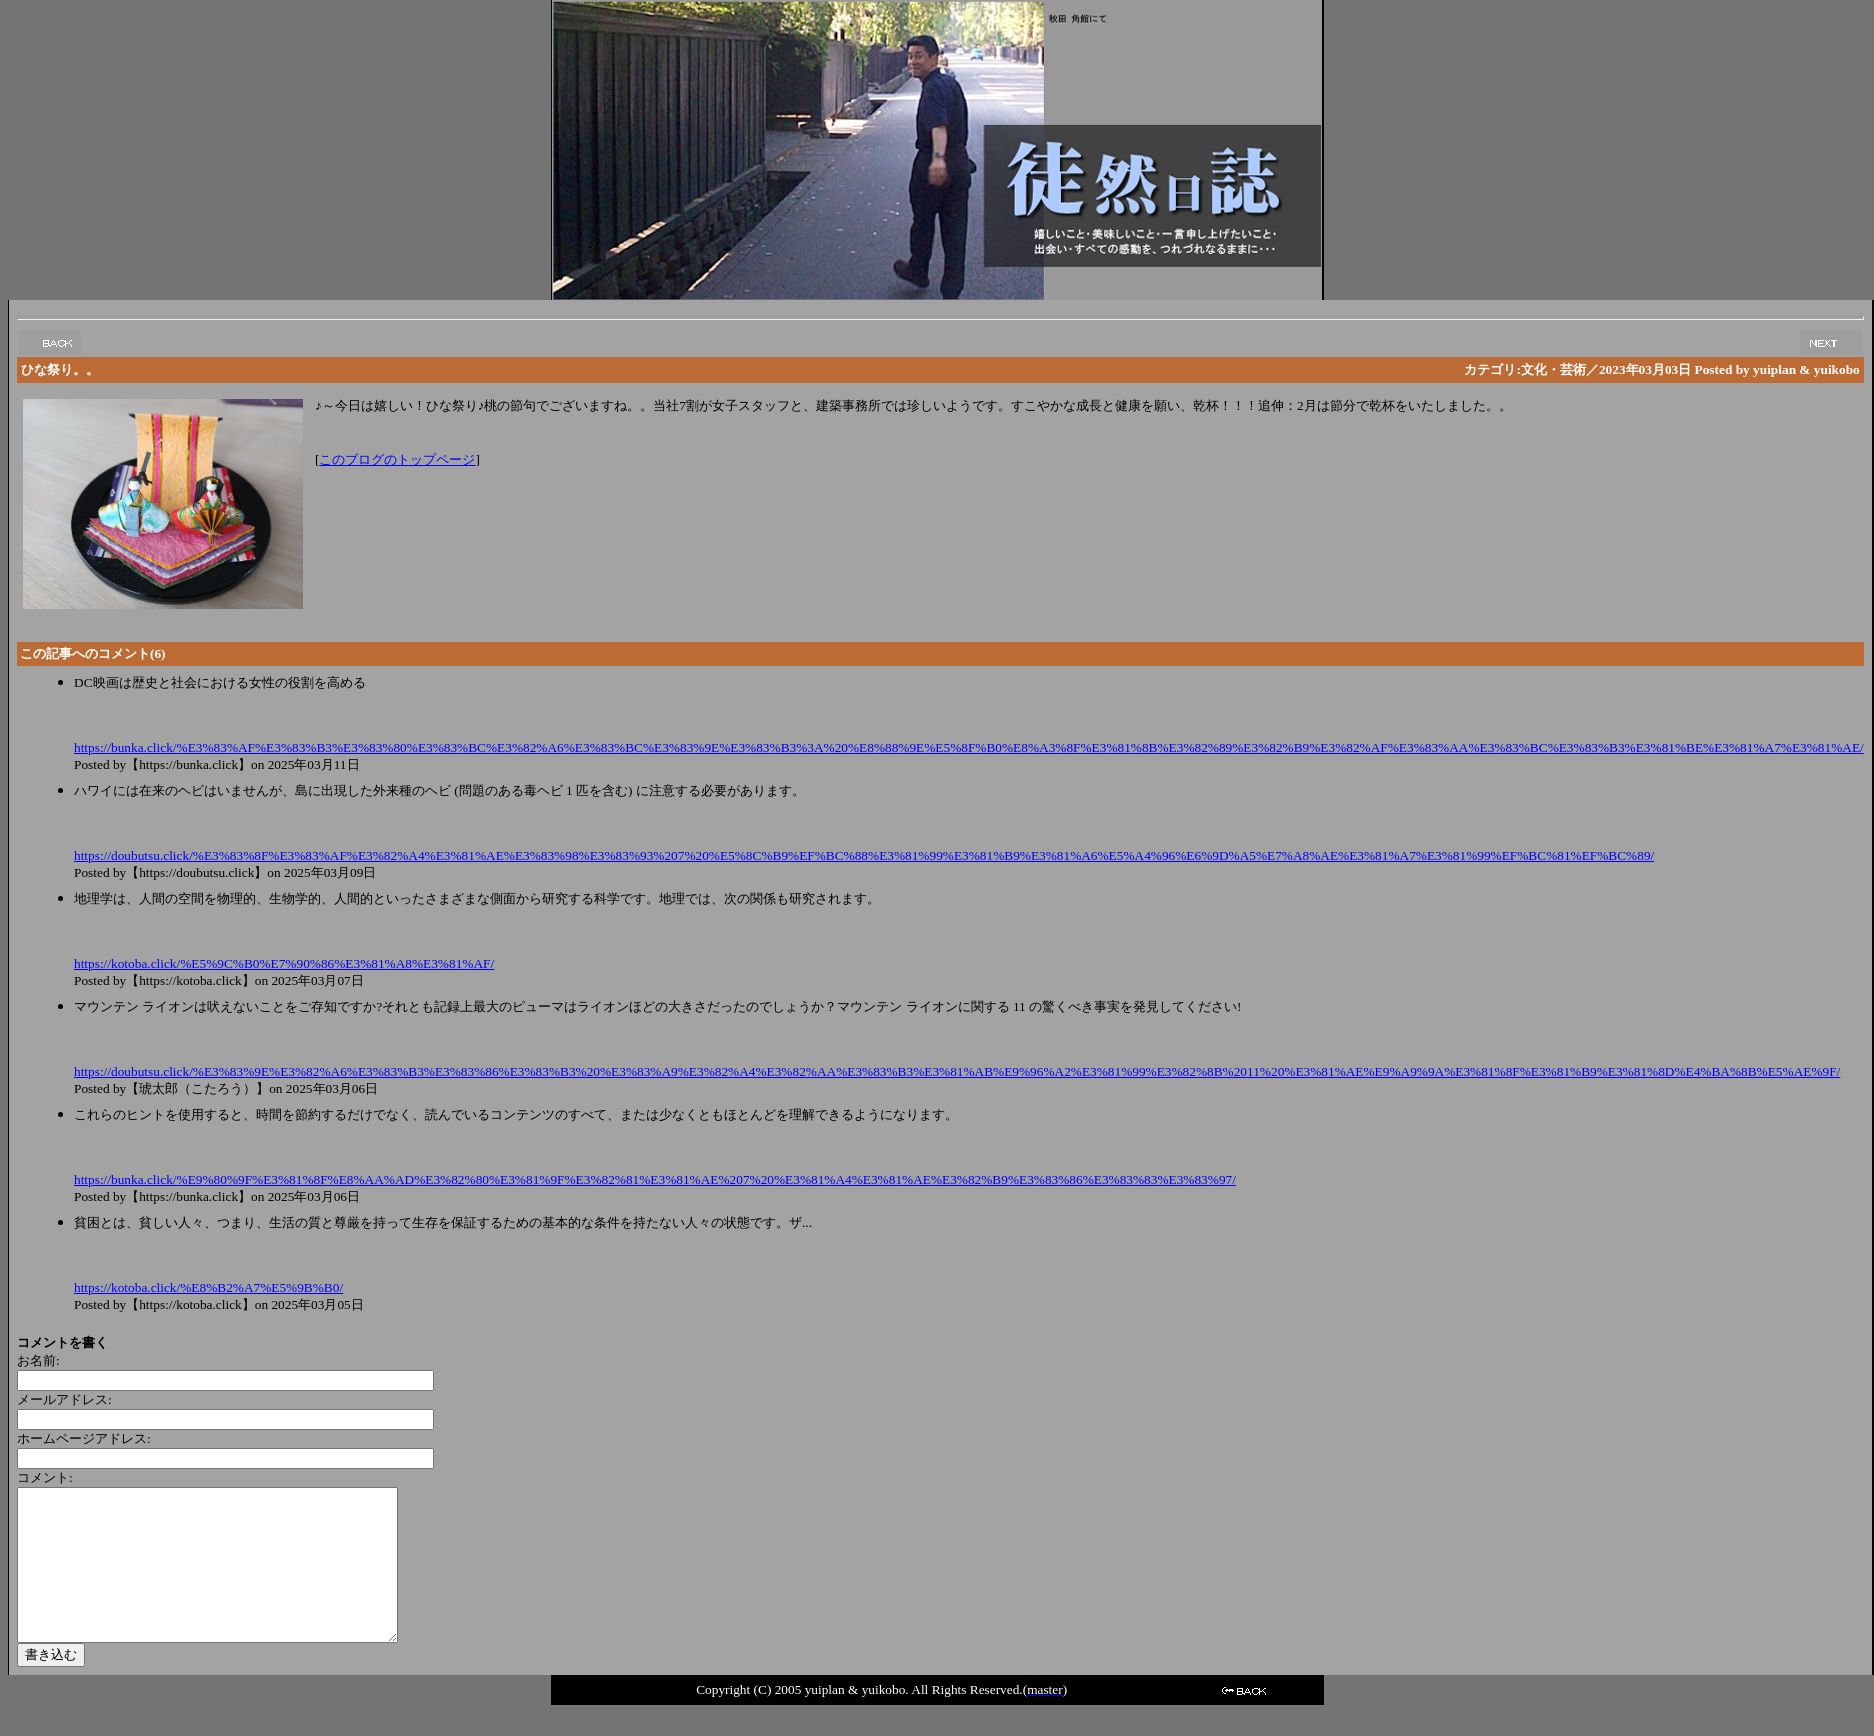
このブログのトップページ (397, 459)
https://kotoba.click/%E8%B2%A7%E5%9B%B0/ (208, 1287)
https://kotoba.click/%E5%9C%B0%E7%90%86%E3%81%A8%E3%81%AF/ (284, 963)
